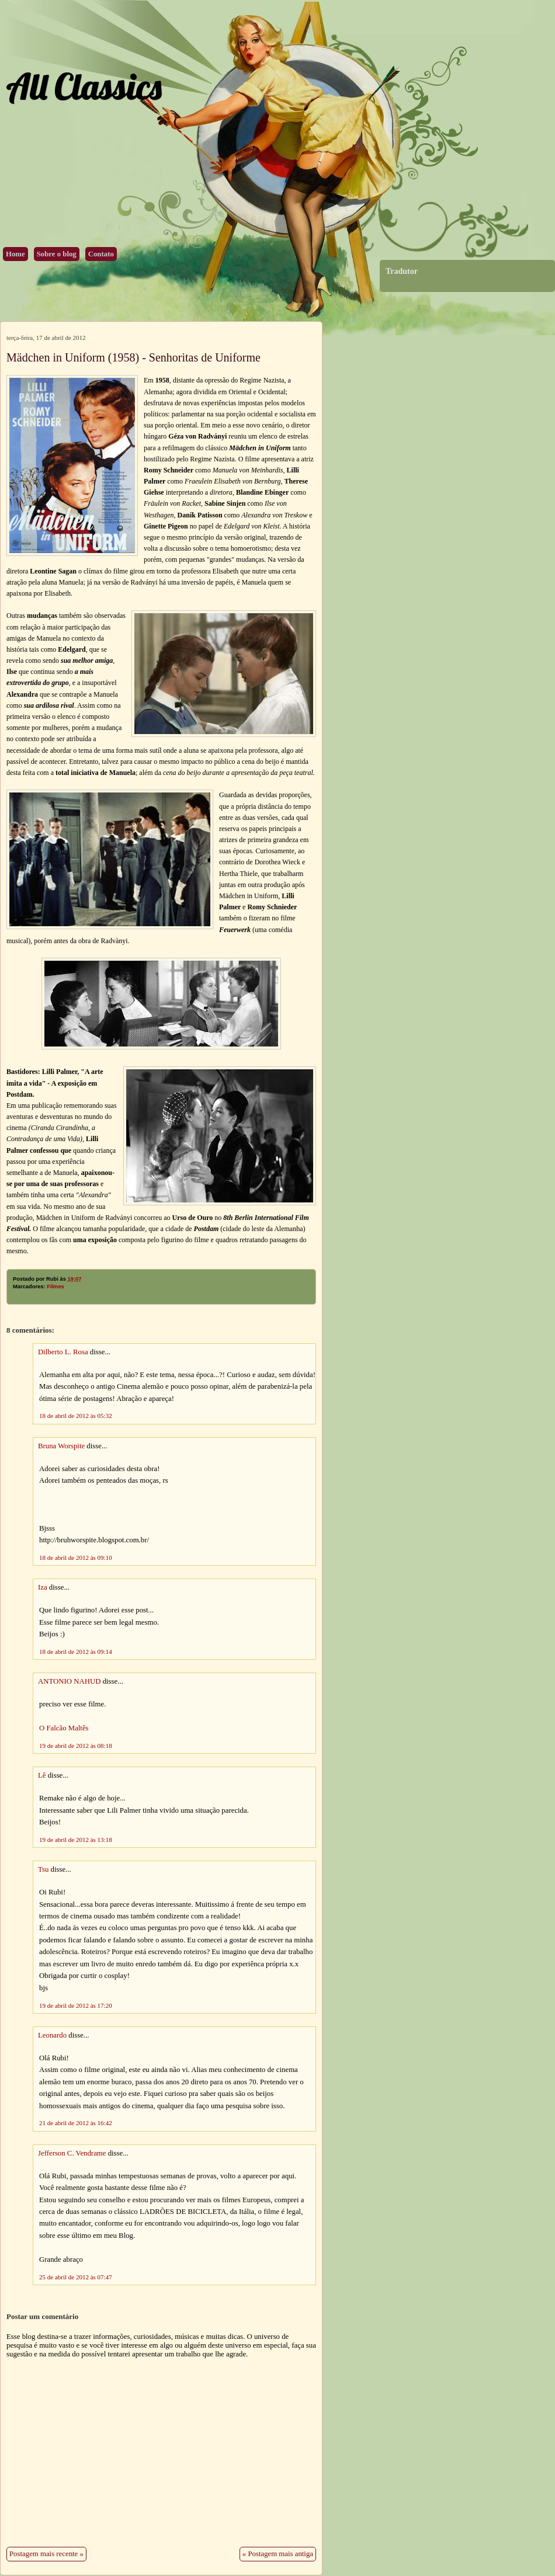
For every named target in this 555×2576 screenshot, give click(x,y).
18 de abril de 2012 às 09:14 (75, 1651)
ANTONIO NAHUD (69, 1681)
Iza (42, 1587)
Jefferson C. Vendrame (72, 2153)
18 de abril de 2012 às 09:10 (75, 1557)
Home (15, 254)
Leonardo (52, 2035)
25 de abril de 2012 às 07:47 (75, 2276)
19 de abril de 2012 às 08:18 (75, 1745)
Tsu (43, 1869)
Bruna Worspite (61, 1446)
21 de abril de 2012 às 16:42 (75, 2122)
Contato (101, 254)
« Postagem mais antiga (277, 2554)
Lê (42, 1775)
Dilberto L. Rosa (63, 1352)
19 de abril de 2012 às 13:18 (75, 1839)
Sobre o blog (57, 254)
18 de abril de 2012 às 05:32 (75, 1415)
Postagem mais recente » (46, 2554)
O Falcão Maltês (64, 1728)
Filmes (55, 1286)
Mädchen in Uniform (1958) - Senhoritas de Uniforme (133, 357)
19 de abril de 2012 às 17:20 (75, 2005)
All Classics (83, 86)
